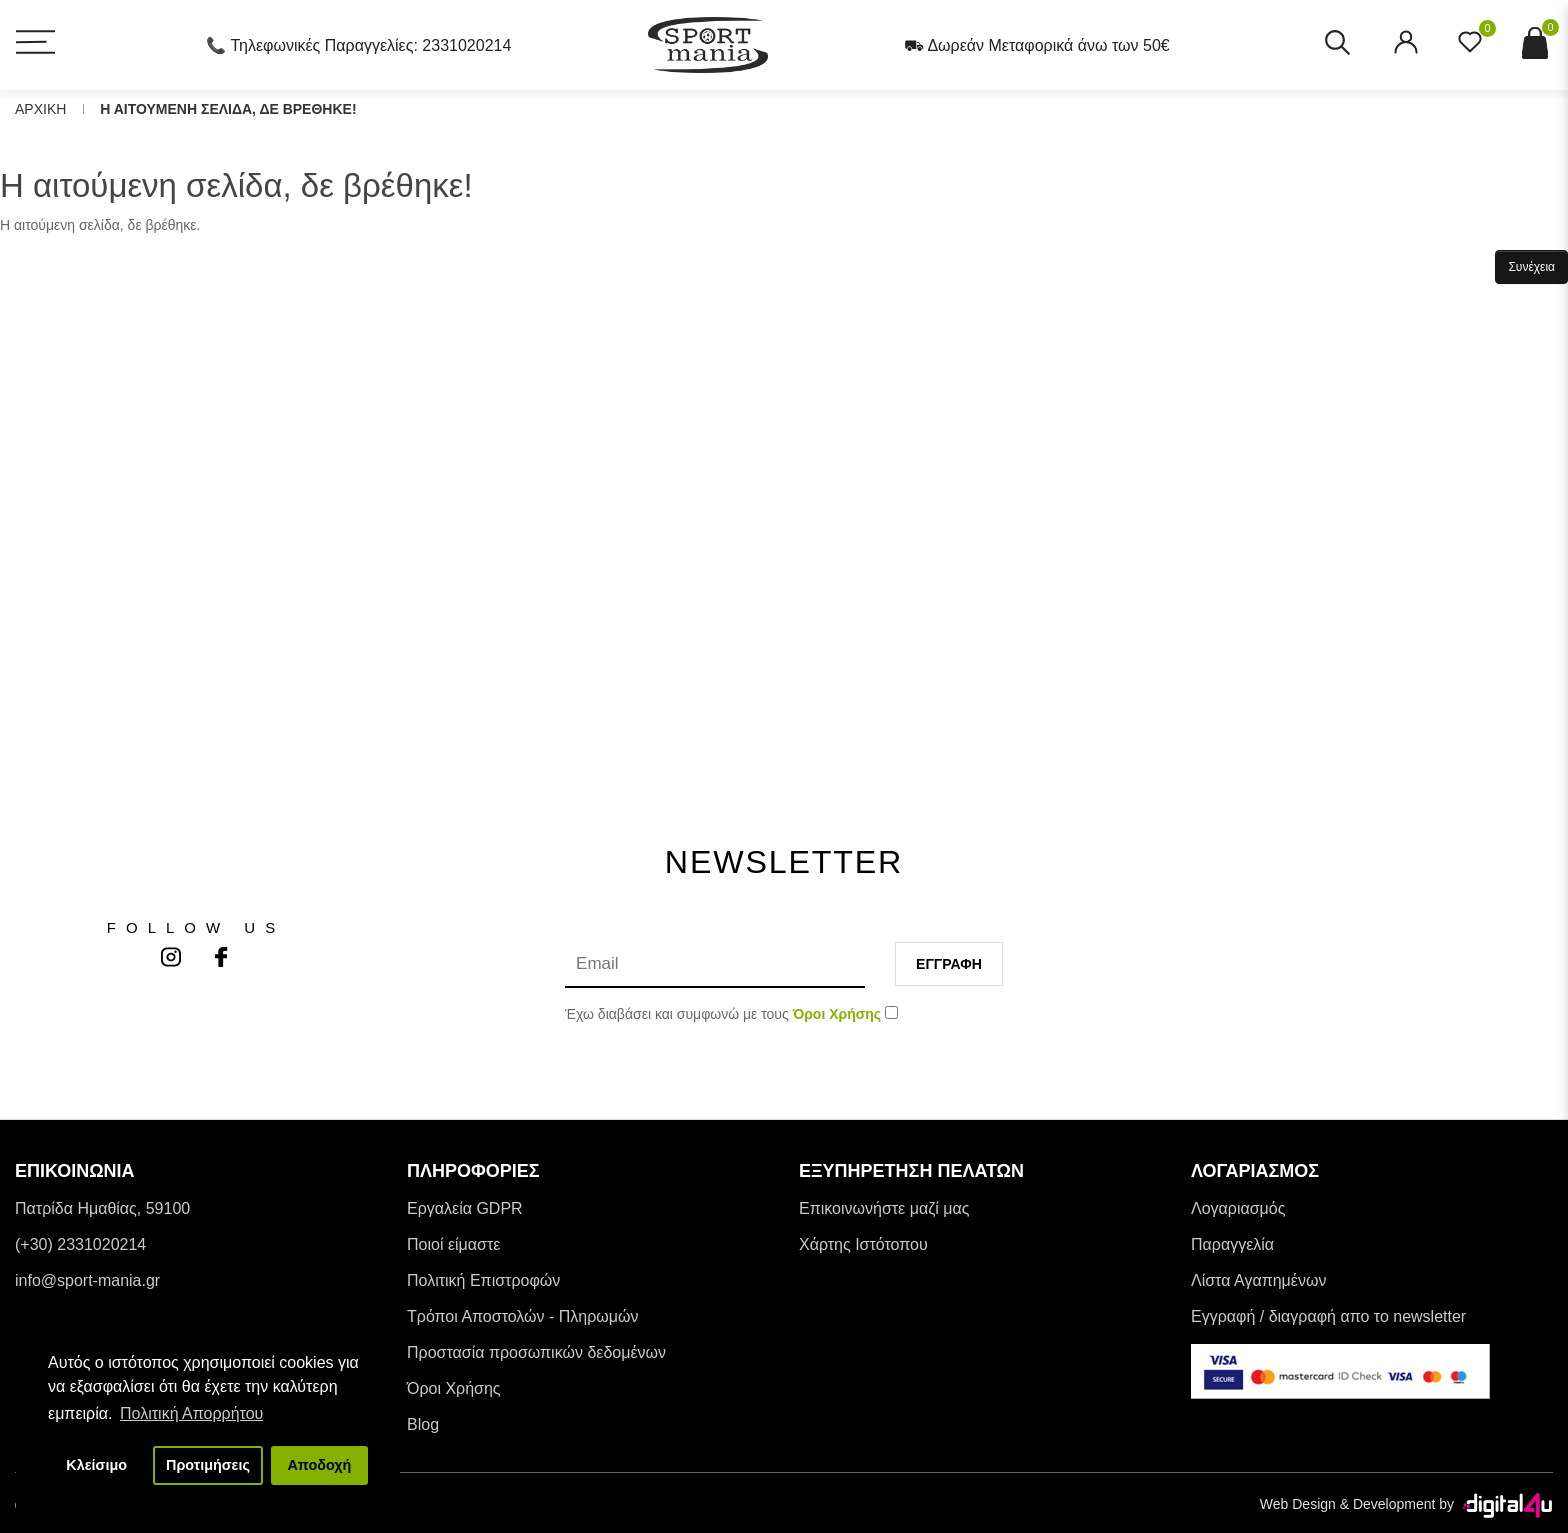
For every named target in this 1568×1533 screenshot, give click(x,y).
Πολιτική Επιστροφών (483, 1280)
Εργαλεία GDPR (465, 1208)
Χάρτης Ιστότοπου (863, 1244)
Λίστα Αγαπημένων (1258, 1280)
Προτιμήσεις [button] (208, 1465)
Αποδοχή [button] (319, 1465)
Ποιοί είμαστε (453, 1244)
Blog (423, 1424)
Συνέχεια (1531, 267)
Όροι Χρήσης (454, 1388)
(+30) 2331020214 (80, 1244)
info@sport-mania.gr (87, 1280)
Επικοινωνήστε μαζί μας (884, 1208)
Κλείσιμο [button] (96, 1465)
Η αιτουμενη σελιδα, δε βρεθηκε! (228, 109)
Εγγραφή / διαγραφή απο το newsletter (1328, 1316)
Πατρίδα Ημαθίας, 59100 (102, 1208)
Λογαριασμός (1238, 1208)
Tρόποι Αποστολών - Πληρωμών (523, 1316)
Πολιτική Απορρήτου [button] (191, 1413)
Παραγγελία (1232, 1244)
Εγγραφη (949, 964)
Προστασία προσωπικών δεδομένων (536, 1352)
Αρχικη (40, 109)
